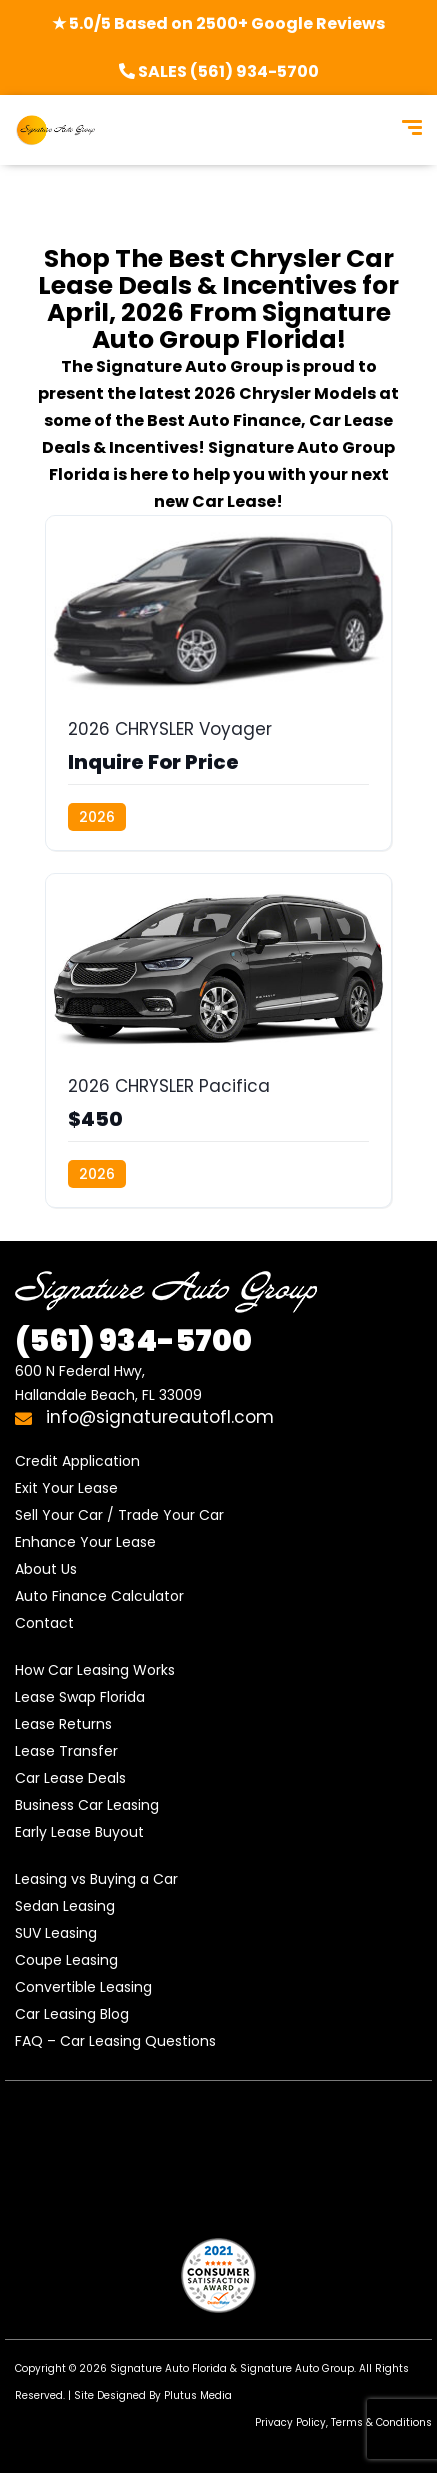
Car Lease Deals (70, 1778)
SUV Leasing (56, 1933)
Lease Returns (63, 1724)
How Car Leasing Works (95, 1670)
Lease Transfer (66, 1751)
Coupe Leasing (66, 1960)
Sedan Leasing (65, 1906)
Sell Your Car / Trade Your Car (119, 1515)
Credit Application (77, 1461)
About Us (46, 1569)
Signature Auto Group (297, 2368)
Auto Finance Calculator (99, 1596)
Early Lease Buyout (79, 1832)
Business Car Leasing (87, 1805)
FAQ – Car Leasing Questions (115, 2041)
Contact (44, 1623)
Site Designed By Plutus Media (153, 2395)
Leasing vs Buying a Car (96, 1879)
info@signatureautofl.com (144, 1417)
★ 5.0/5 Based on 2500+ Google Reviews (218, 23)
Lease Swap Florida (80, 1697)
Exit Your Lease (66, 1488)
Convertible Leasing (83, 1987)
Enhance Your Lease (85, 1542)
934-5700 (133, 1341)
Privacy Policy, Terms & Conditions (343, 2422)
